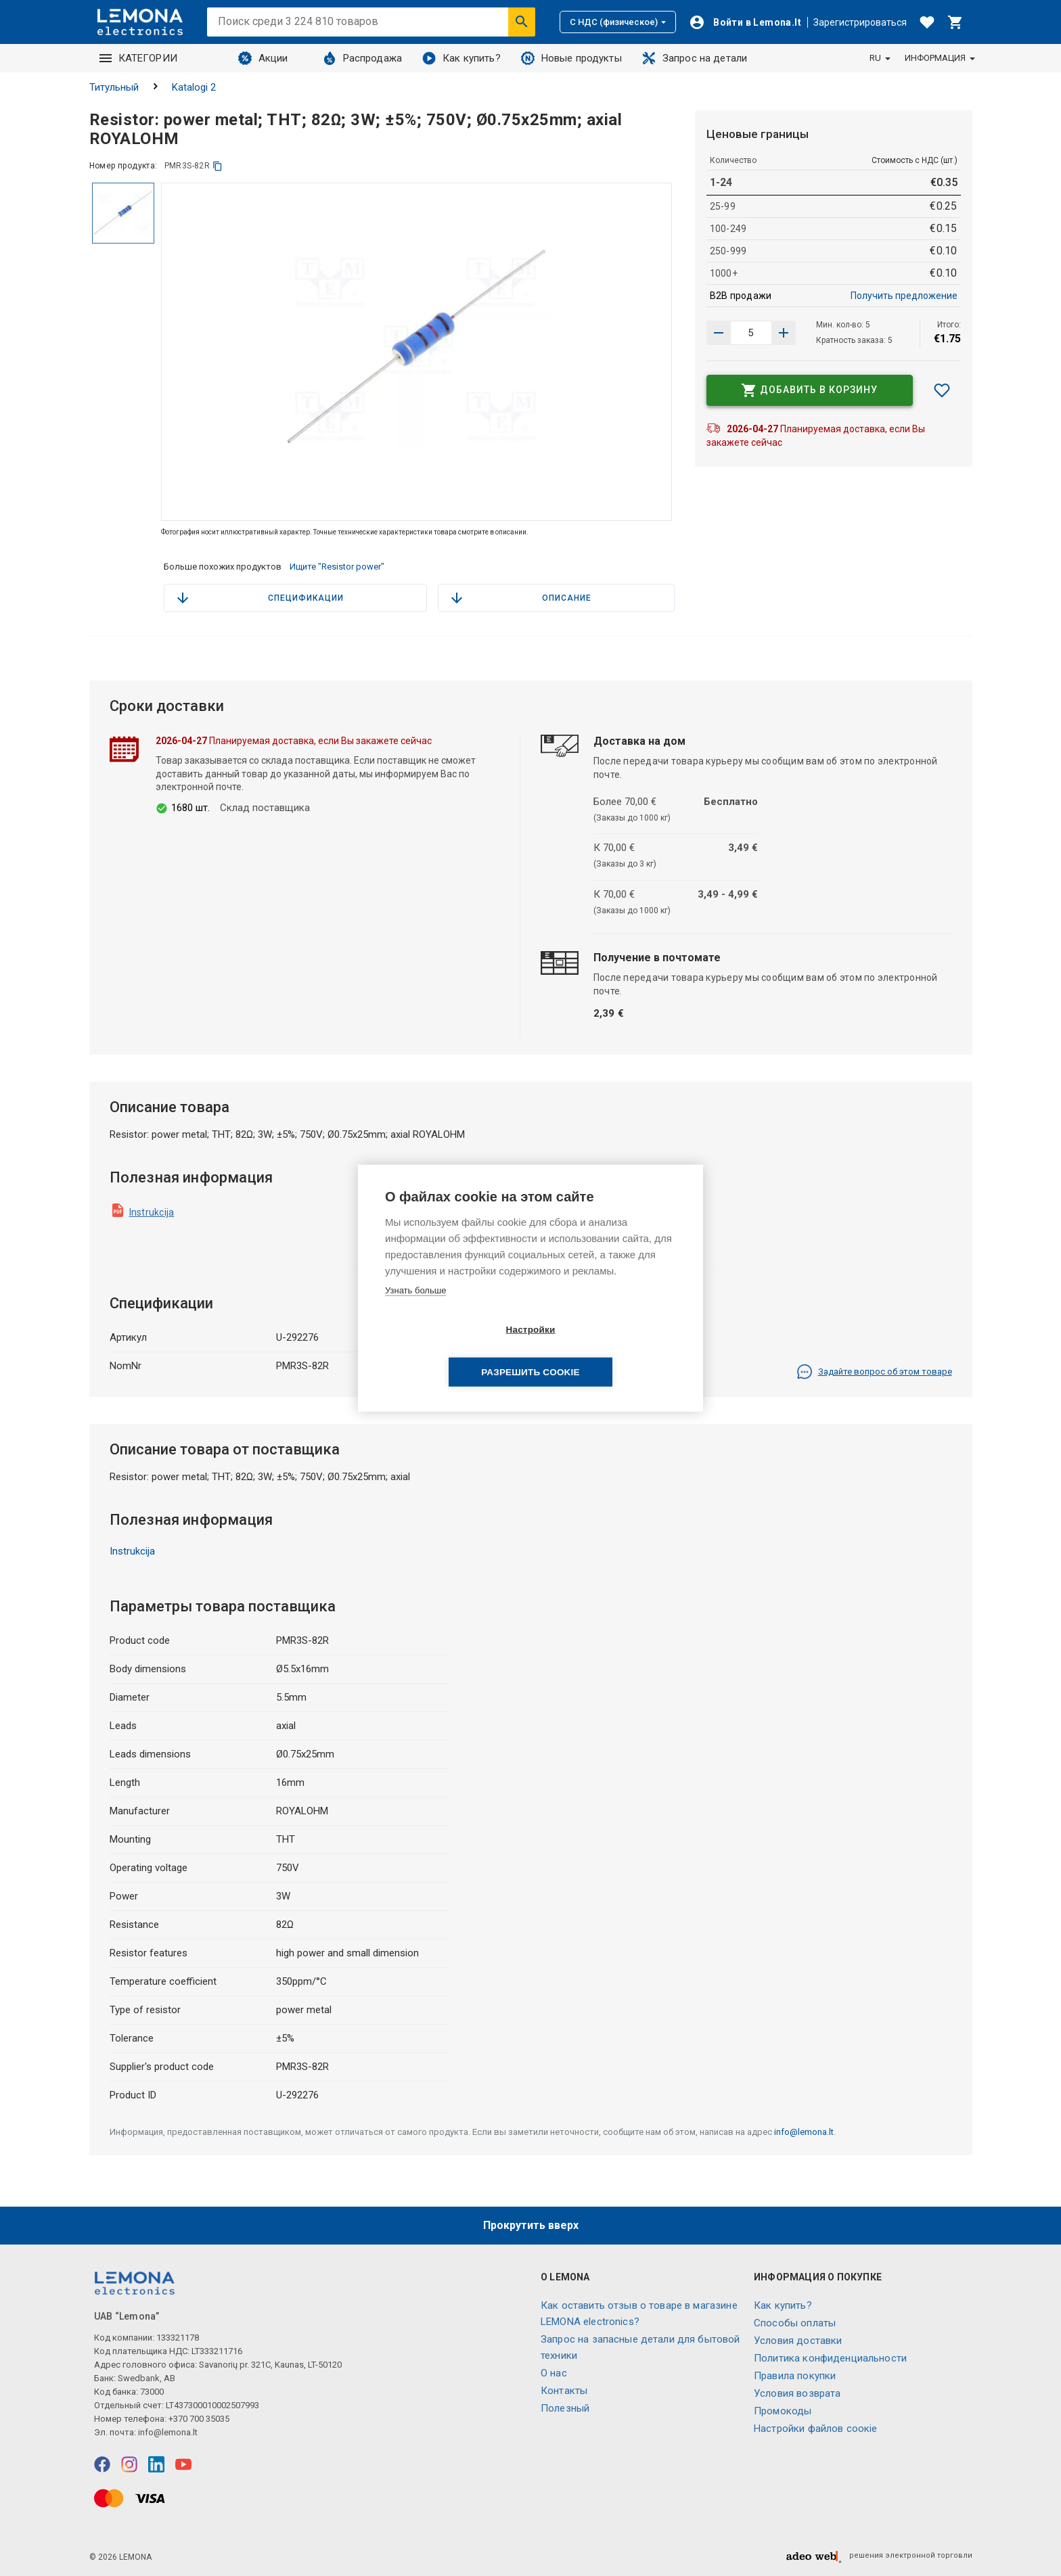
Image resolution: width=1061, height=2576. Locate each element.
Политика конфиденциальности (830, 2358)
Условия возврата (797, 2393)
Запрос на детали (694, 58)
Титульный (114, 87)
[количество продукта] (751, 333)
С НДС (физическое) (618, 22)
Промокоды (782, 2411)
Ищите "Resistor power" (337, 566)
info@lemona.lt (804, 2132)
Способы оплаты (795, 2323)
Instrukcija (152, 1212)
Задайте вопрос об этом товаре (874, 1372)
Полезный (565, 2408)
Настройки (452, 1351)
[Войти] (745, 22)
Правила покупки (795, 2376)
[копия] (217, 166)
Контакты (564, 2391)
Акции (263, 58)
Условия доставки (798, 2340)
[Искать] (521, 21)
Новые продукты (571, 58)
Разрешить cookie (608, 1351)
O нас (554, 2373)
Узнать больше (415, 1311)
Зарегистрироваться (860, 22)
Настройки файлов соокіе (815, 2428)
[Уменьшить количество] (783, 333)
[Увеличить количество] (718, 333)
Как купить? (461, 58)
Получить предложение (904, 295)
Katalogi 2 (194, 87)
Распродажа (363, 58)
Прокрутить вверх (531, 2225)
